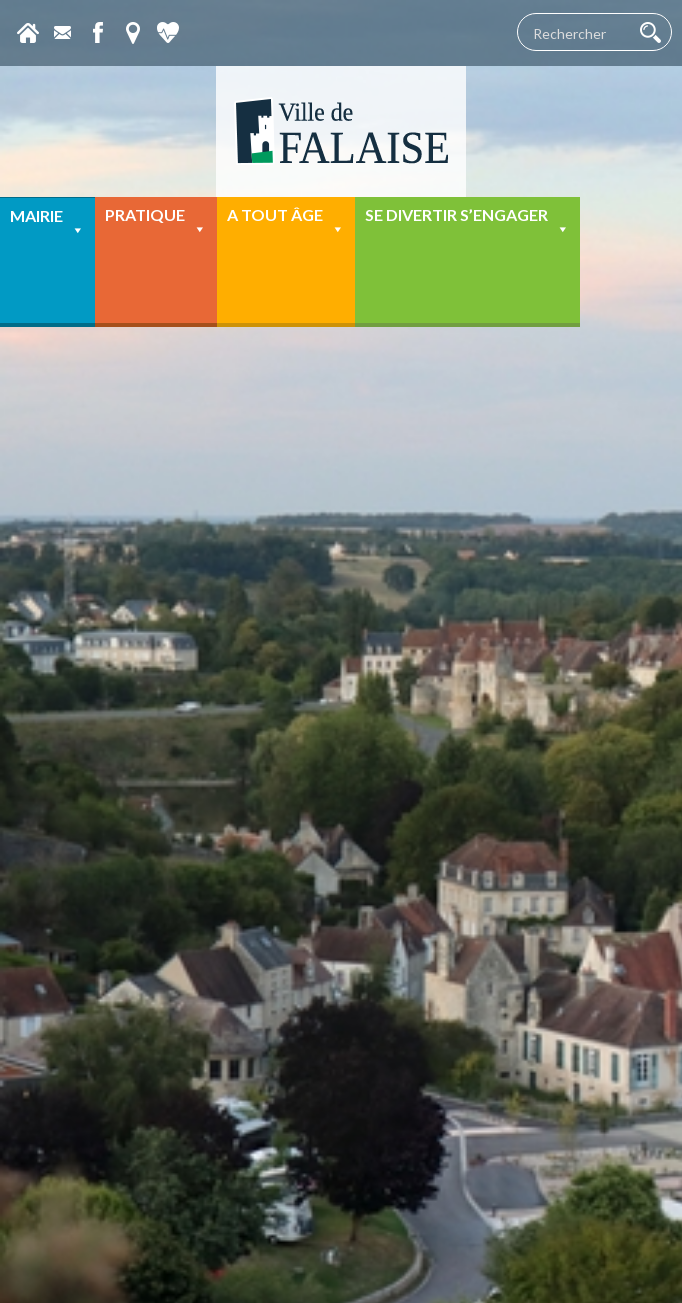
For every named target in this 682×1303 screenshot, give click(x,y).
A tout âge (286, 221)
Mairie (47, 222)
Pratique (156, 221)
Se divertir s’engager (467, 221)
